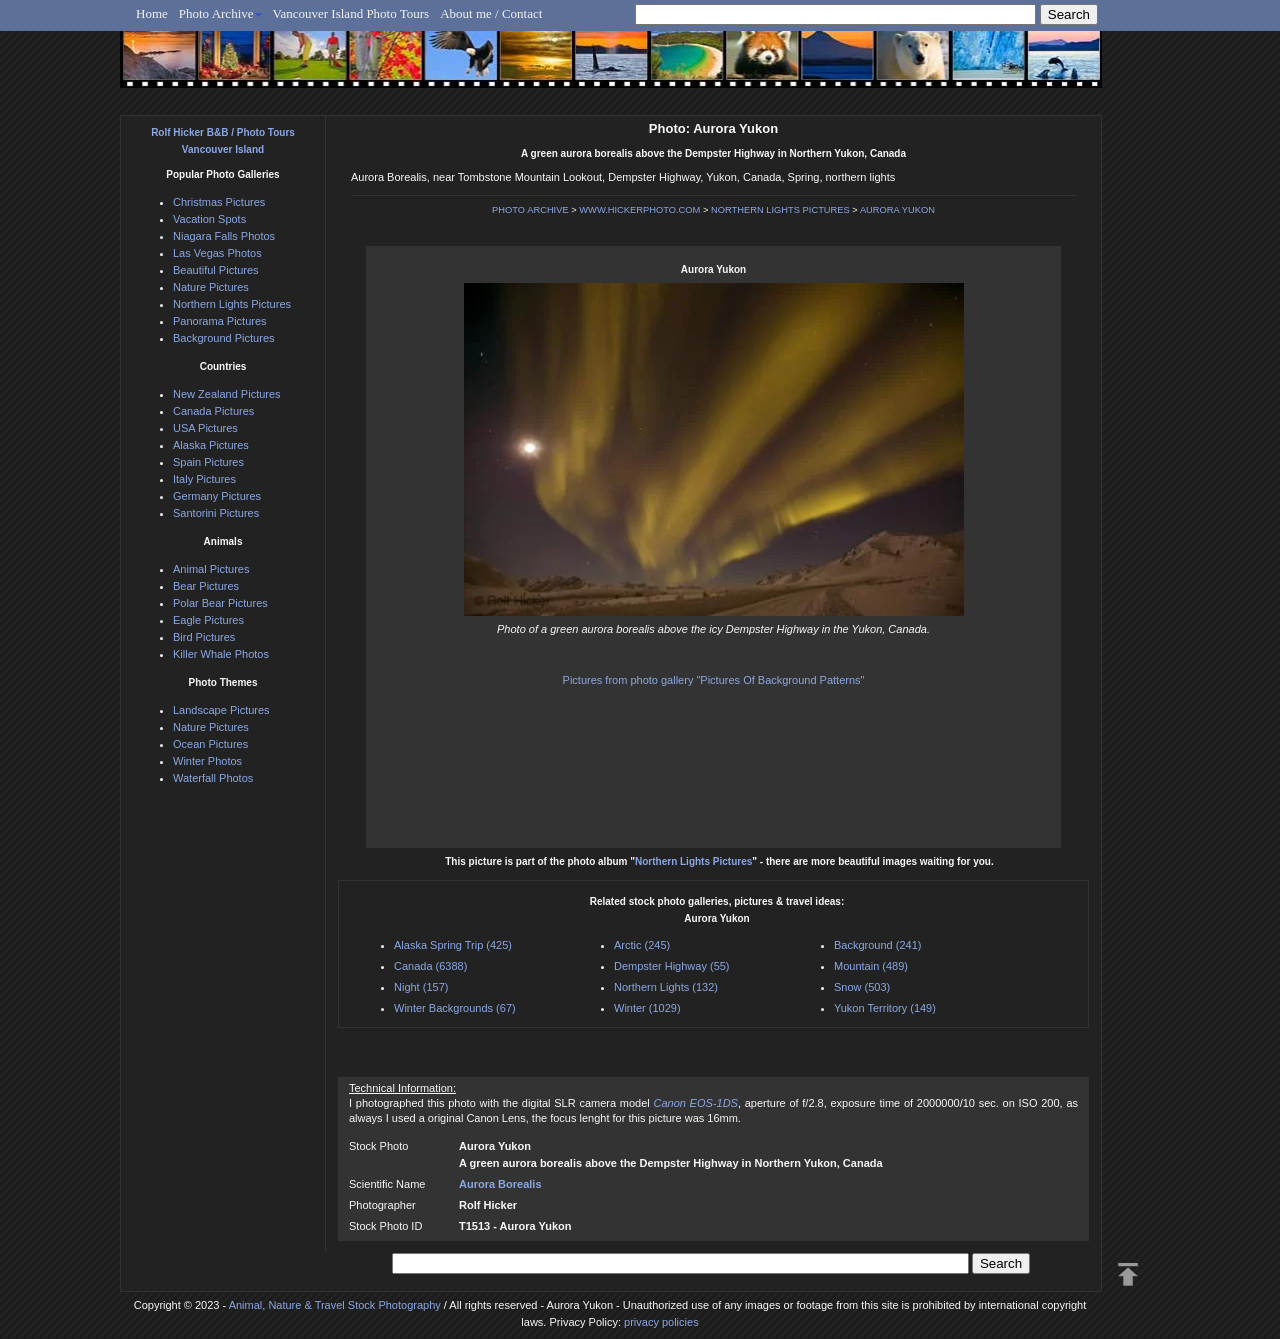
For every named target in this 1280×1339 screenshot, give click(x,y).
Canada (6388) (430, 966)
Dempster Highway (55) (672, 966)
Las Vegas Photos (217, 253)
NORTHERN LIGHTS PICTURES (780, 210)
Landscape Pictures (221, 710)
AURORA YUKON (897, 210)
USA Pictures (205, 428)
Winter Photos (207, 761)
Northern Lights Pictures (693, 861)
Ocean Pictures (210, 744)
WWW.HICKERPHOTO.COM (639, 210)
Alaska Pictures (211, 445)
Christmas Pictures (219, 202)
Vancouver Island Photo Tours (351, 13)
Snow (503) (862, 987)
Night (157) (421, 987)
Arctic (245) (642, 945)
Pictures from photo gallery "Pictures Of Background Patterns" (714, 680)
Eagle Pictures (208, 620)
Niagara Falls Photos (224, 236)
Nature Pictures (211, 287)
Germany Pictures (217, 496)
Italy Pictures (204, 479)
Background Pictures (224, 338)
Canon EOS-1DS (695, 1103)
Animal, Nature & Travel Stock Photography (335, 1305)
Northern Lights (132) (666, 987)
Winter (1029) (647, 1008)
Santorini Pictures (216, 513)
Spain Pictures (208, 462)
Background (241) (877, 945)
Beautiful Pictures (216, 270)
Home (152, 13)
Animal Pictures (211, 569)
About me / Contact (491, 13)
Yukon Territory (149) (885, 1008)
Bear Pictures (206, 586)
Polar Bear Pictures (220, 603)
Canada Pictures (213, 411)
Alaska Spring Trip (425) (453, 945)
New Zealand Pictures (227, 394)
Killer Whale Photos (221, 654)
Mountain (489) (871, 966)
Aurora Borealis (500, 1184)
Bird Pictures (204, 637)
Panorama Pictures (220, 321)
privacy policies (661, 1322)
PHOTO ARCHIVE (530, 210)
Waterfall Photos (213, 778)
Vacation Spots (209, 219)
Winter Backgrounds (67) (455, 1008)
